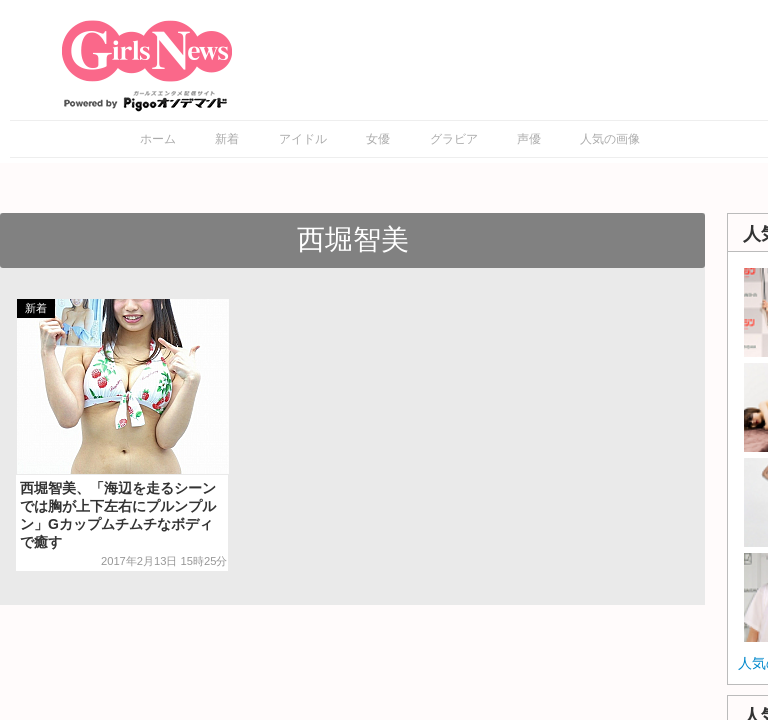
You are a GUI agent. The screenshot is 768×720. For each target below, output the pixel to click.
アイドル (303, 139)
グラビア (454, 139)
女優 (378, 139)
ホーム (158, 139)
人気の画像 (610, 139)
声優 (529, 139)
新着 (227, 139)
